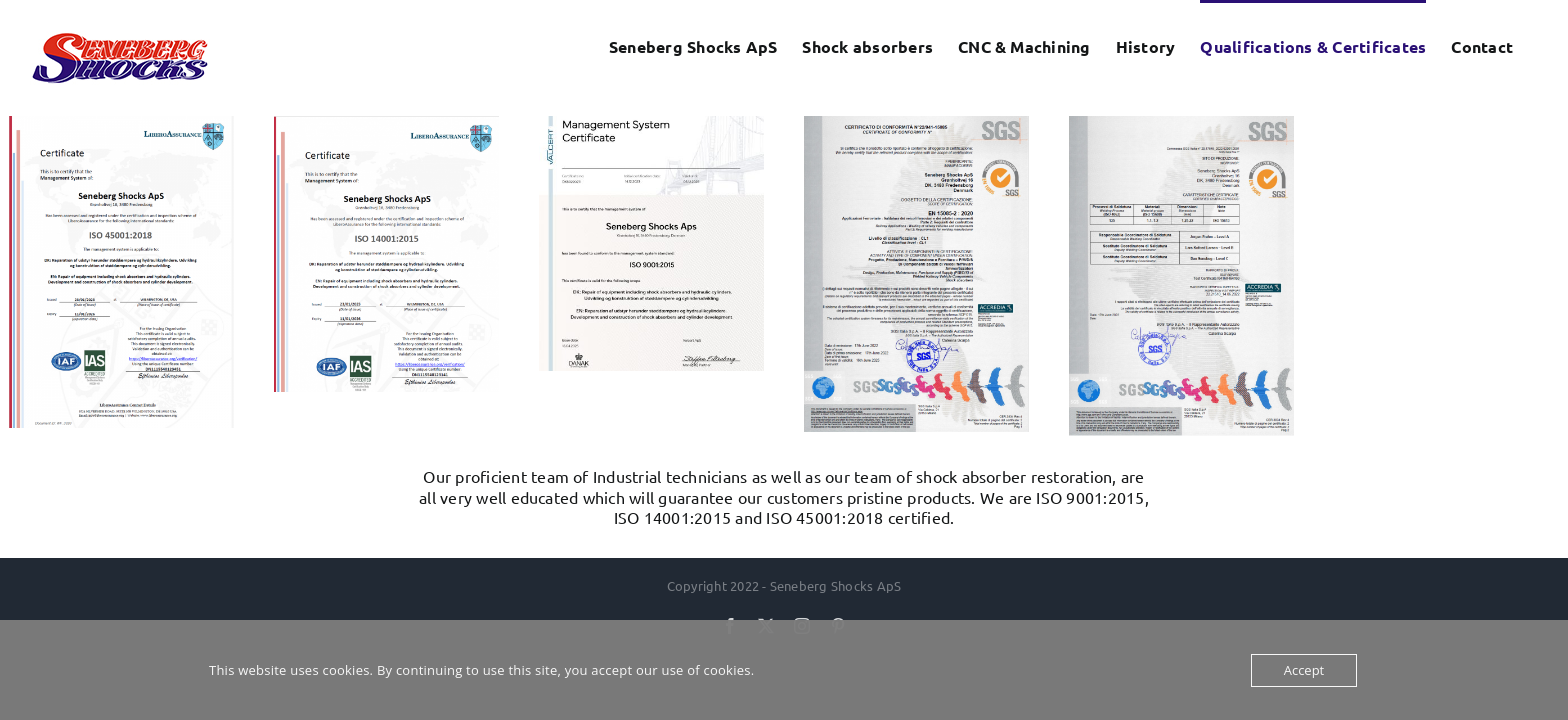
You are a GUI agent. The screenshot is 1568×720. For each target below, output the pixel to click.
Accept (1304, 670)
